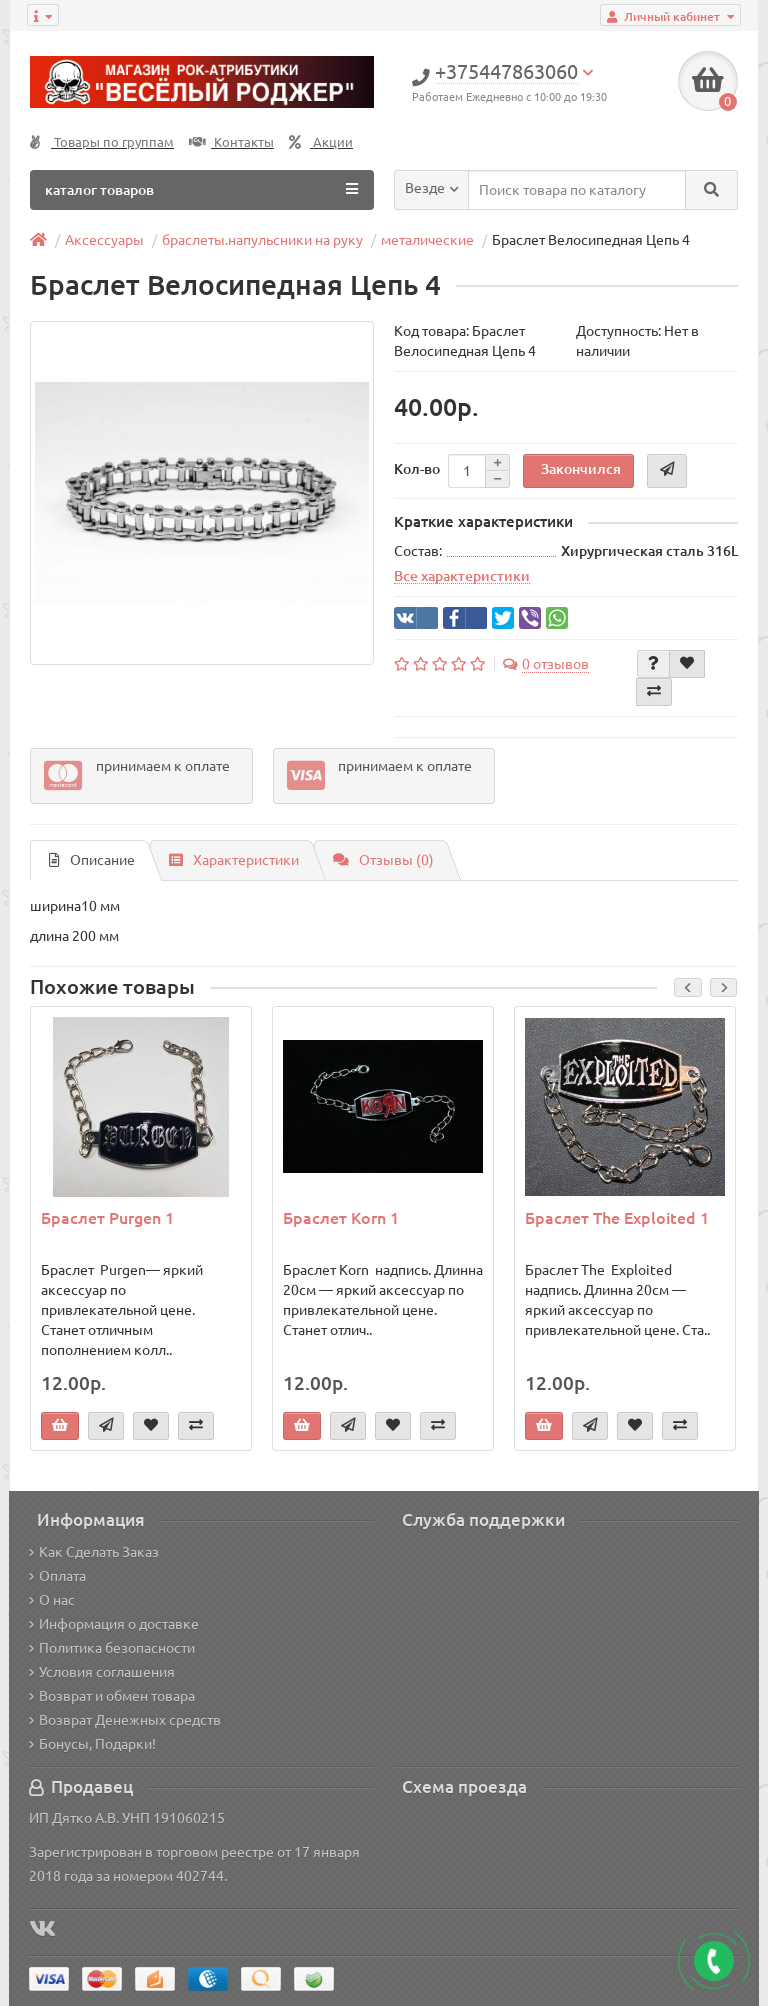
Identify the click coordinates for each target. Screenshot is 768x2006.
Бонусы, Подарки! (92, 1744)
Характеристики (234, 860)
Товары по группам (102, 142)
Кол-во (417, 469)
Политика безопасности (112, 1648)
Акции (321, 142)
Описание (92, 860)
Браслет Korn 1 (341, 1218)
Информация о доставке (114, 1624)
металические (427, 240)
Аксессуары (104, 240)
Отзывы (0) (383, 860)
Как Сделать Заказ (94, 1552)
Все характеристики (462, 576)
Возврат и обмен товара (112, 1696)
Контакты (231, 142)
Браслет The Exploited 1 (617, 1218)
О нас (52, 1600)
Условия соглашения (102, 1672)
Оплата (57, 1576)
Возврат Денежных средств (125, 1720)
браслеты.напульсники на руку (262, 240)
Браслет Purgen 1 (107, 1218)
